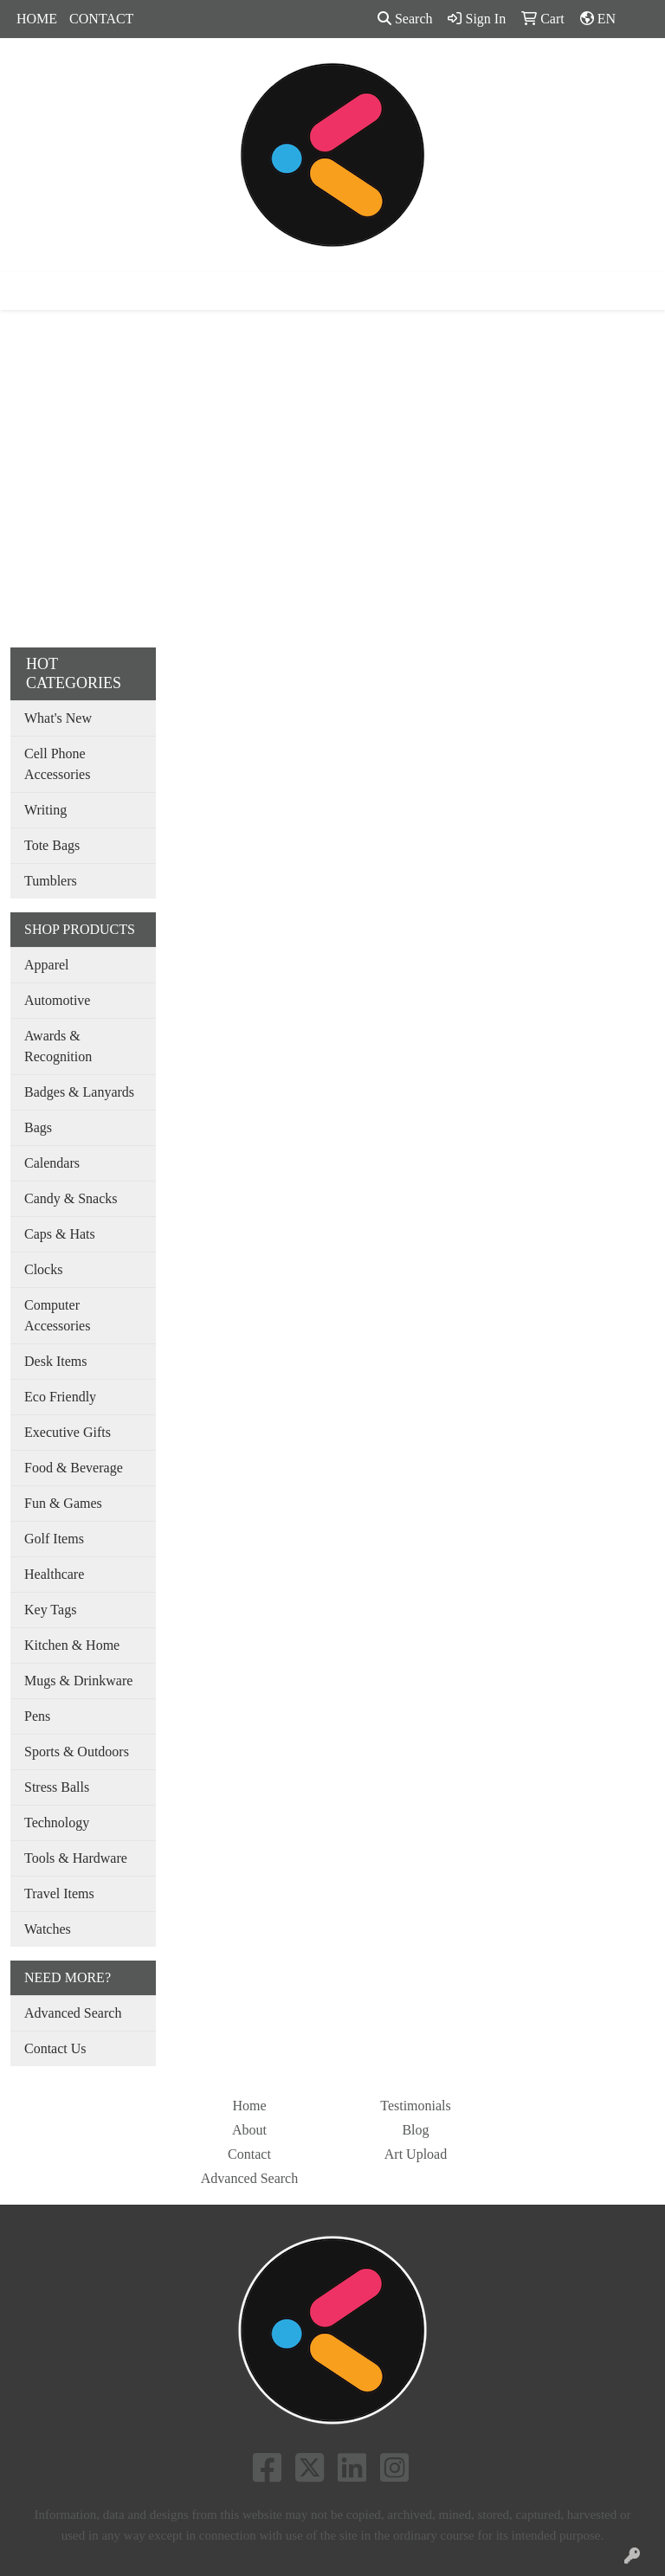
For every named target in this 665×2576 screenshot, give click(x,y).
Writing (45, 809)
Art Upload (415, 2154)
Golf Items (54, 1538)
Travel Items (59, 1893)
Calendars (52, 1163)
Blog (415, 2129)
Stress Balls (56, 1787)
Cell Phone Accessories (57, 764)
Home (249, 2105)
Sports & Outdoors (76, 1751)
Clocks (43, 1269)
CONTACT (101, 18)
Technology (56, 1822)
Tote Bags (52, 845)
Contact (249, 2154)
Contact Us (55, 2048)
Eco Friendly (60, 1396)
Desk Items (55, 1361)
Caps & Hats (59, 1234)
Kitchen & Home (71, 1645)
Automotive (57, 1000)
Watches (47, 1929)
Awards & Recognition (58, 1046)
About (249, 2129)
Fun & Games (63, 1503)
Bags (38, 1127)
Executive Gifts (67, 1432)
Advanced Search (72, 2013)
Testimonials (415, 2105)
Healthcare (54, 1574)
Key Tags (50, 1609)
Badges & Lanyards (79, 1092)
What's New (58, 718)
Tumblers (50, 880)
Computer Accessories (57, 1315)
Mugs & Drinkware (78, 1680)
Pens (37, 1716)
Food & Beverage (73, 1467)
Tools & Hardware (75, 1858)
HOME (36, 18)
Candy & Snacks (71, 1198)
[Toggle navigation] (27, 291)
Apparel (46, 964)
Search (405, 18)
